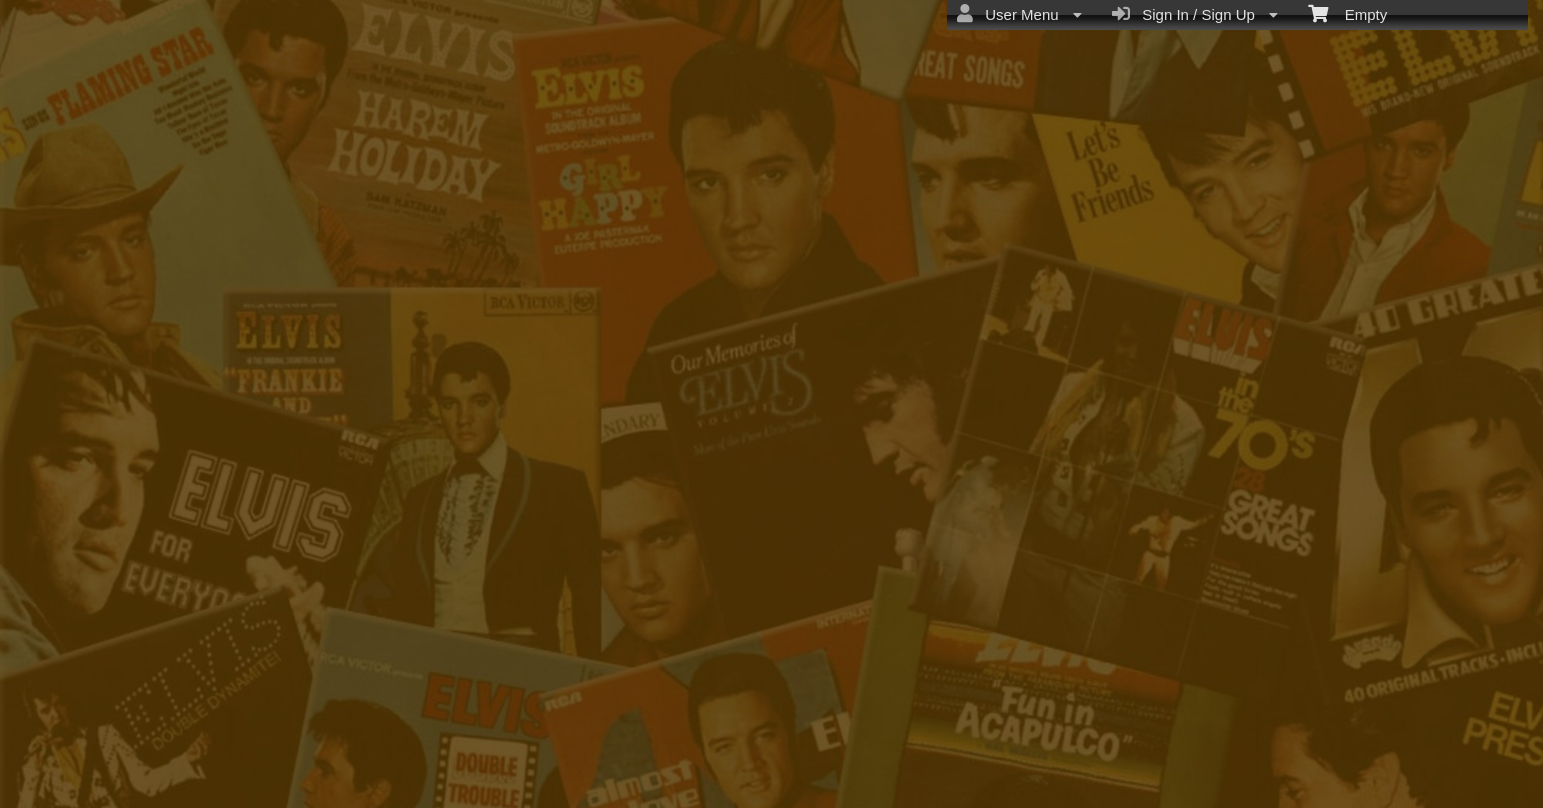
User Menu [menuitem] (1019, 14)
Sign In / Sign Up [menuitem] (1195, 14)
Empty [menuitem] (1347, 13)
